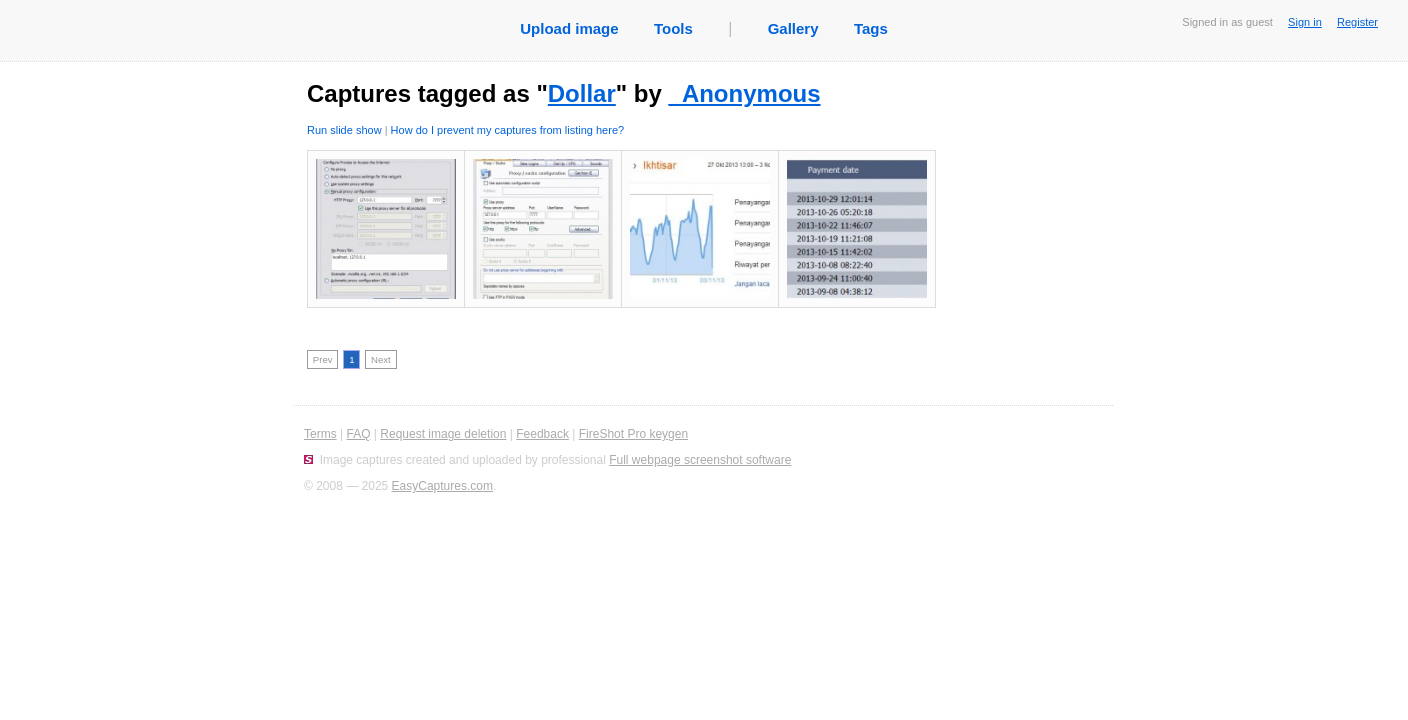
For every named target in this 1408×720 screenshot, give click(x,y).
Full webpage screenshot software (700, 460)
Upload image (569, 28)
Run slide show (344, 130)
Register (1357, 22)
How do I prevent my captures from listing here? (508, 130)
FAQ (358, 434)
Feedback (542, 434)
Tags (871, 28)
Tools (673, 28)
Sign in (1305, 22)
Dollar (582, 93)
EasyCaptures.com (442, 486)
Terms (320, 434)
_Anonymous (745, 93)
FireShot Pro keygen (633, 434)
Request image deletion (443, 434)
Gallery (793, 28)
